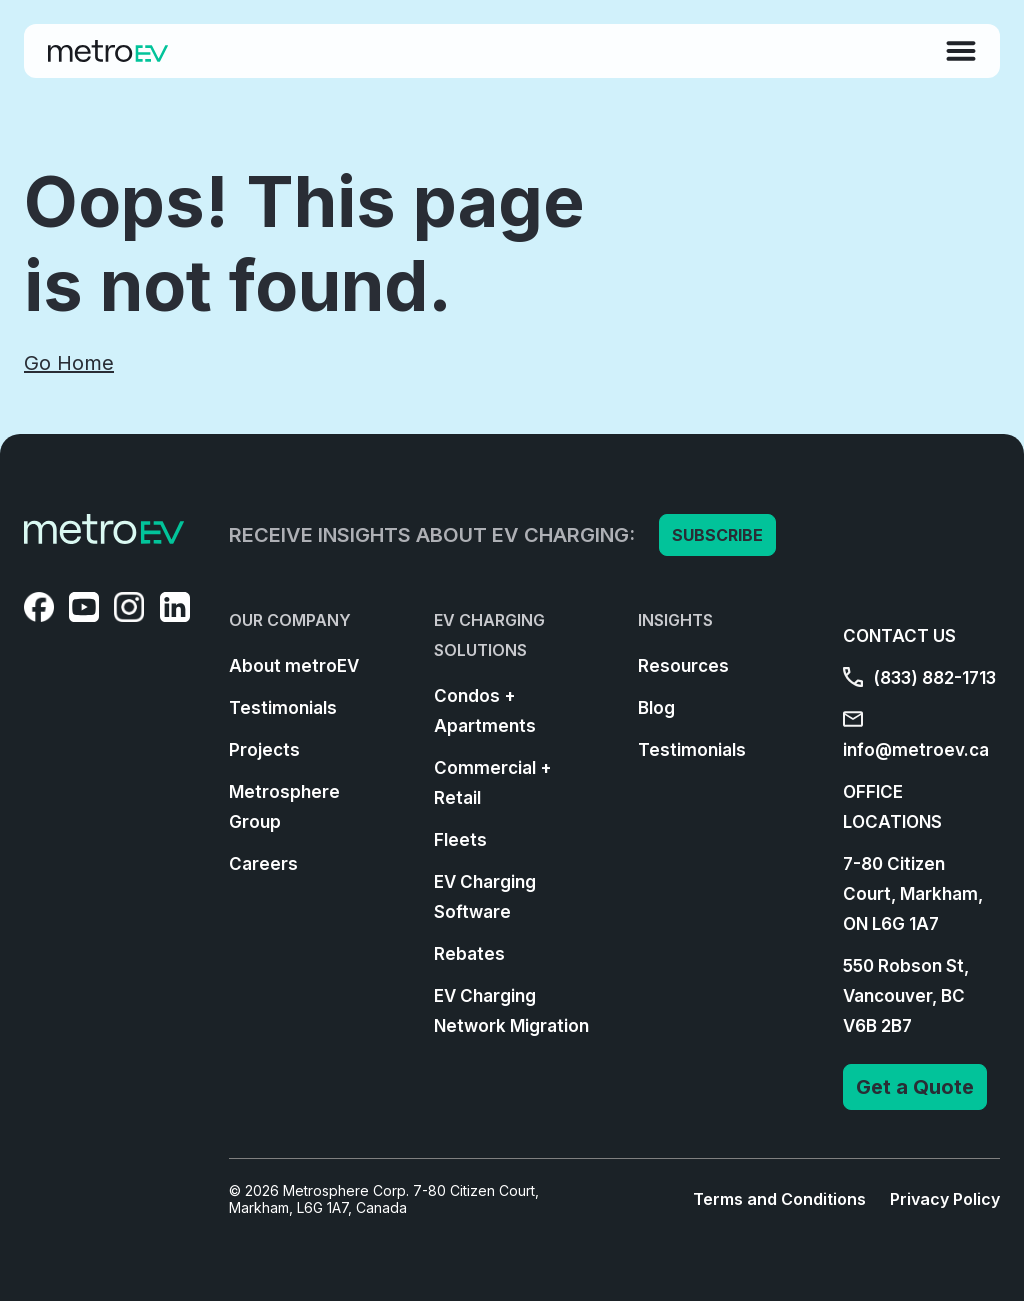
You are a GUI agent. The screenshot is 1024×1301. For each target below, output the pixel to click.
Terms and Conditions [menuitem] (779, 1199)
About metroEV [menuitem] (294, 666)
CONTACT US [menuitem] (899, 636)
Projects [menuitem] (264, 750)
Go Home (69, 363)
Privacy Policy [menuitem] (945, 1199)
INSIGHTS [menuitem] (675, 620)
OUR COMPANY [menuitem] (290, 620)
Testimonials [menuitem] (283, 708)
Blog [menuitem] (656, 708)
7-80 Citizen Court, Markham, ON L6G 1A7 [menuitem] (913, 894)
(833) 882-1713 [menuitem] (919, 678)
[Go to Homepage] (108, 51)
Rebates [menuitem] (469, 954)
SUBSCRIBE (717, 535)
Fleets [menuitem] (460, 840)
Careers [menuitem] (263, 864)
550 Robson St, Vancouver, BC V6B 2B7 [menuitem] (906, 996)
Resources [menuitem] (683, 666)
